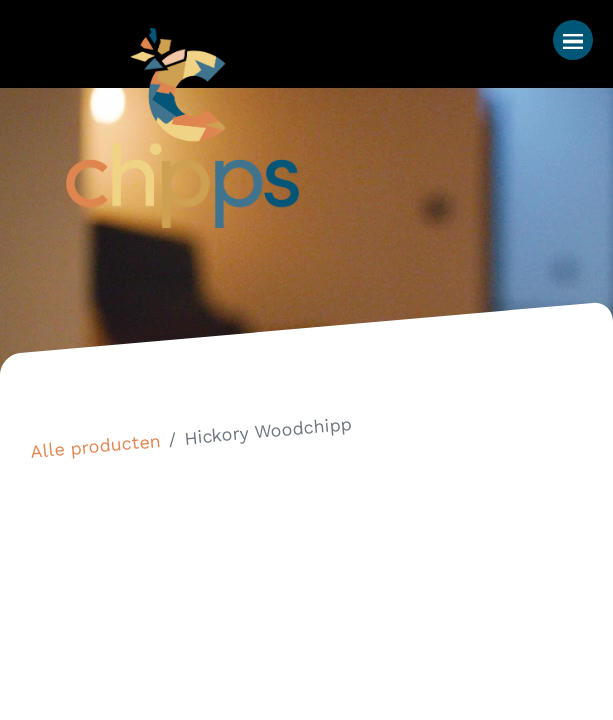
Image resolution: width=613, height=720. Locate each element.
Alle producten (95, 446)
